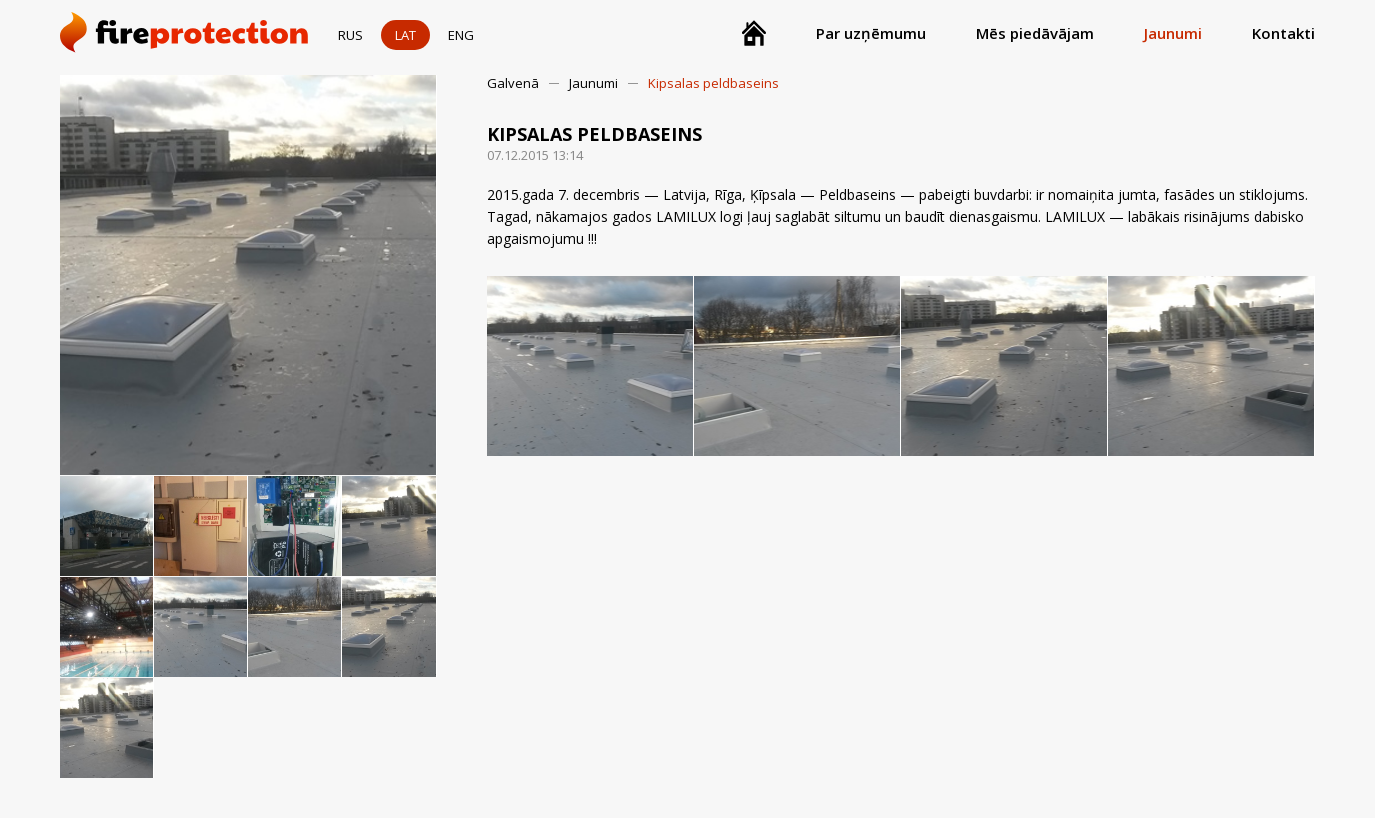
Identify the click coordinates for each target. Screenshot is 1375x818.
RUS (350, 35)
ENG (461, 35)
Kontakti (1283, 33)
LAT (405, 35)
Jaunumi (1173, 33)
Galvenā (513, 83)
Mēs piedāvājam (1035, 33)
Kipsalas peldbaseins (713, 83)
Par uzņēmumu (871, 33)
